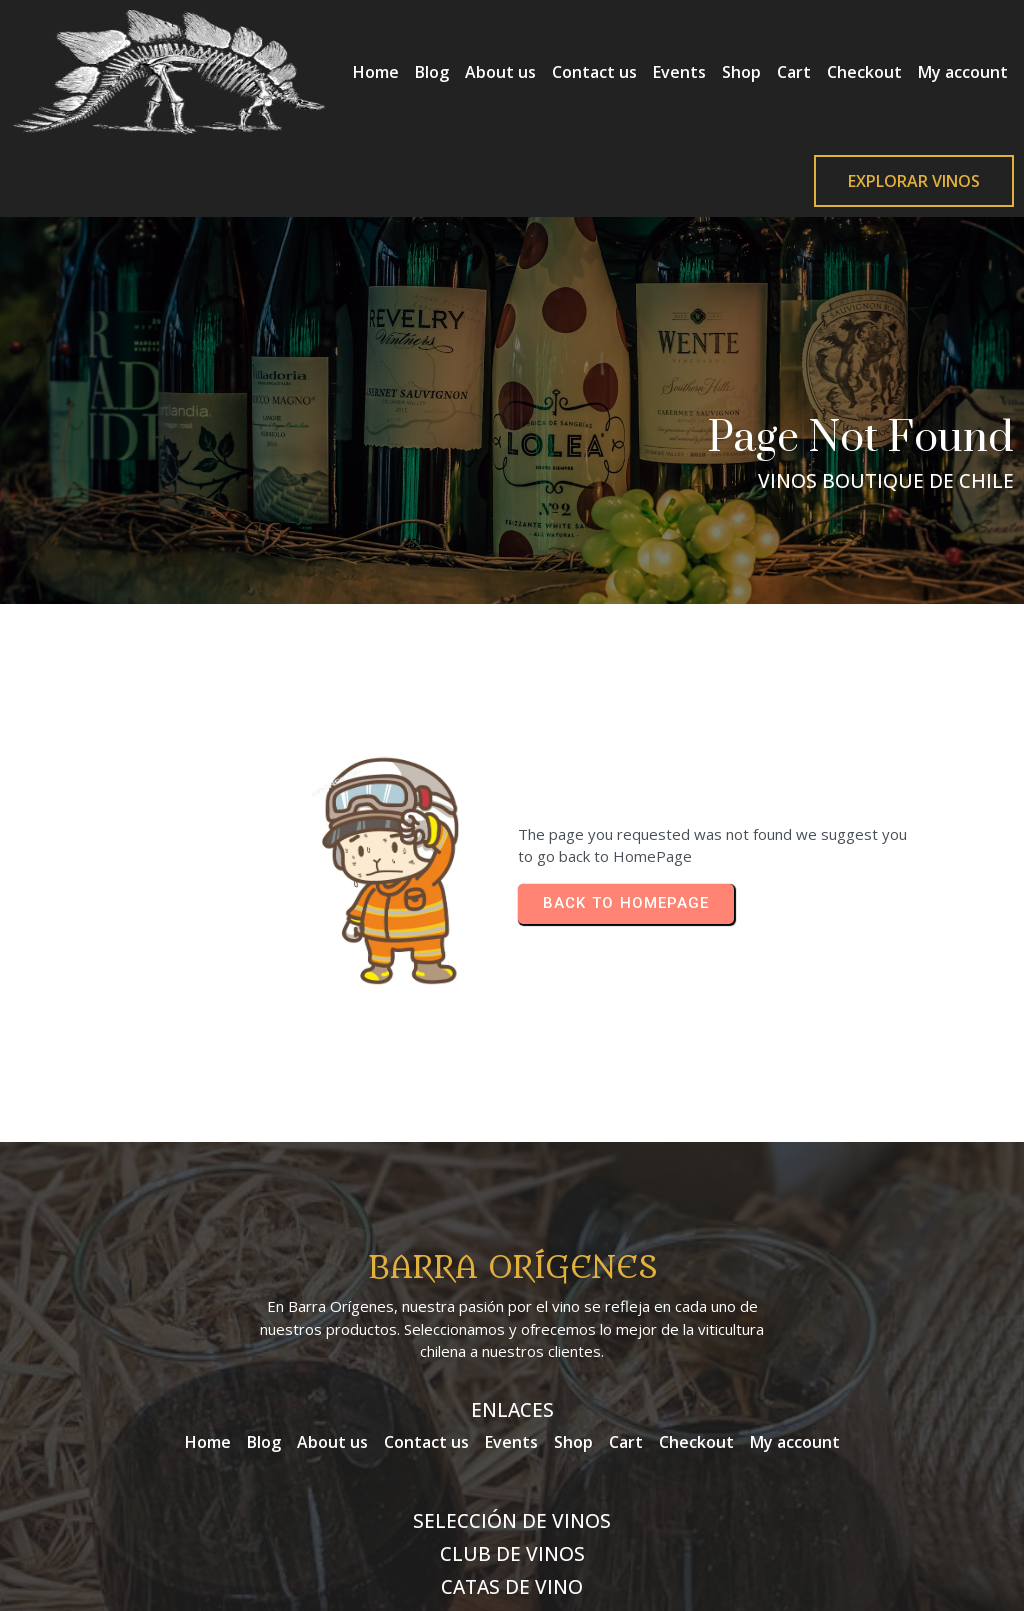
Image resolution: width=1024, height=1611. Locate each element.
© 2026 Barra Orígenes (512, 1542)
